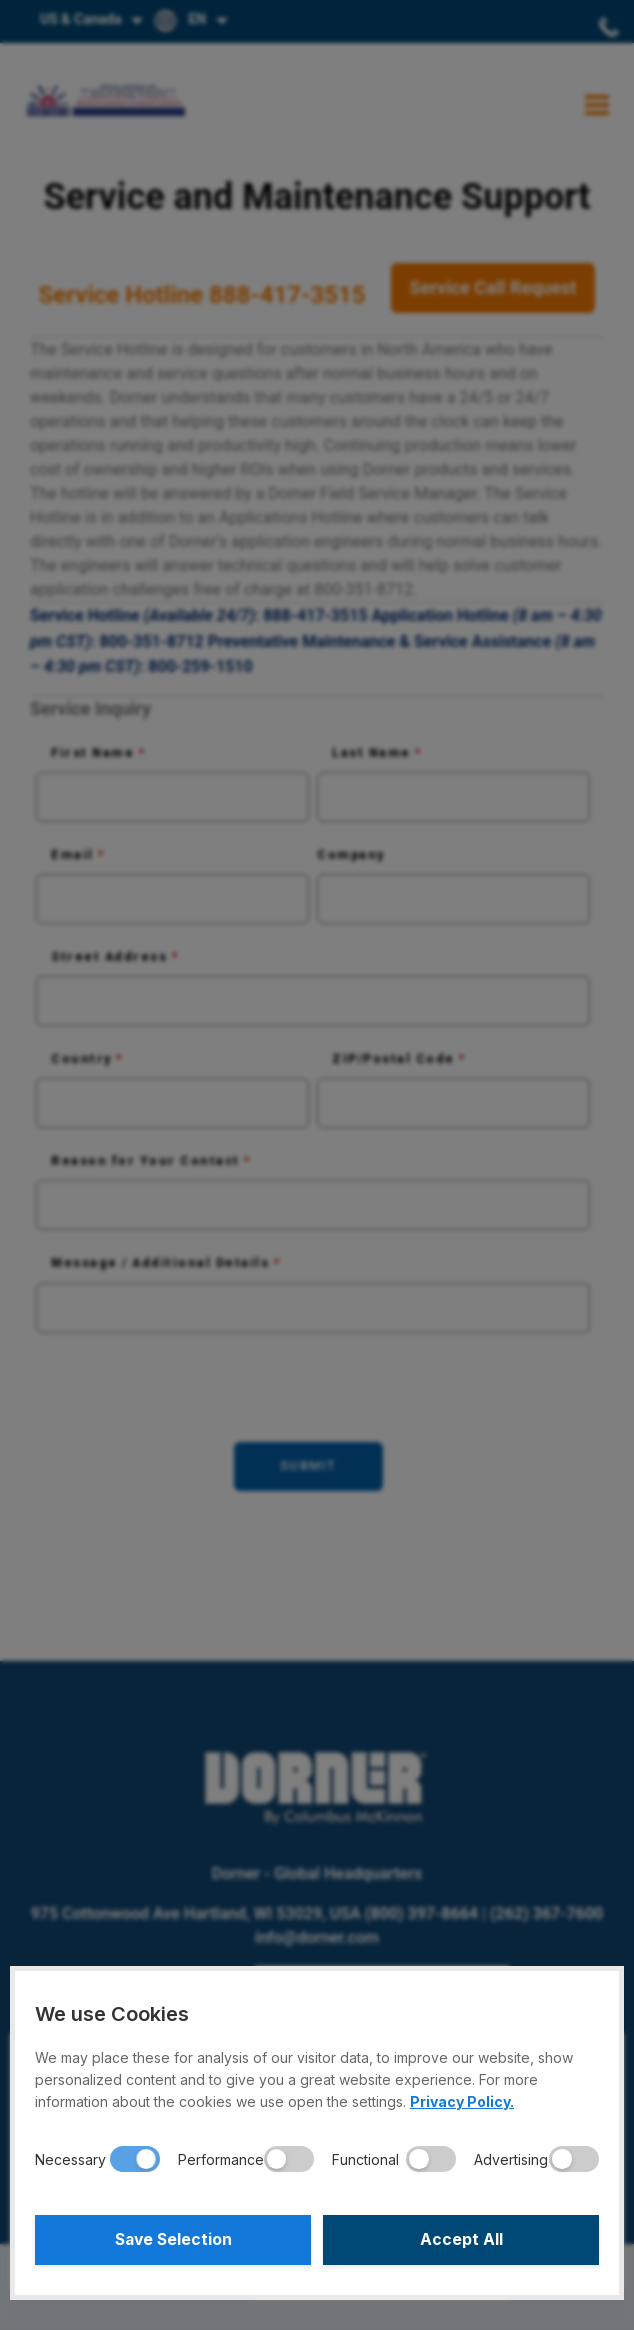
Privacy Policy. (462, 2101)
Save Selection (173, 2240)
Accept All (461, 2240)
